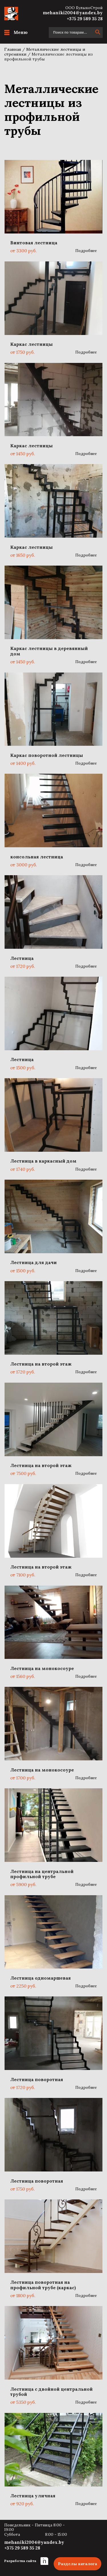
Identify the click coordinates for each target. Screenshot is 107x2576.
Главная (12, 49)
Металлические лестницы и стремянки (44, 52)
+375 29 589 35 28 (85, 18)
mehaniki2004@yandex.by (73, 12)
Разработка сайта (26, 2561)
